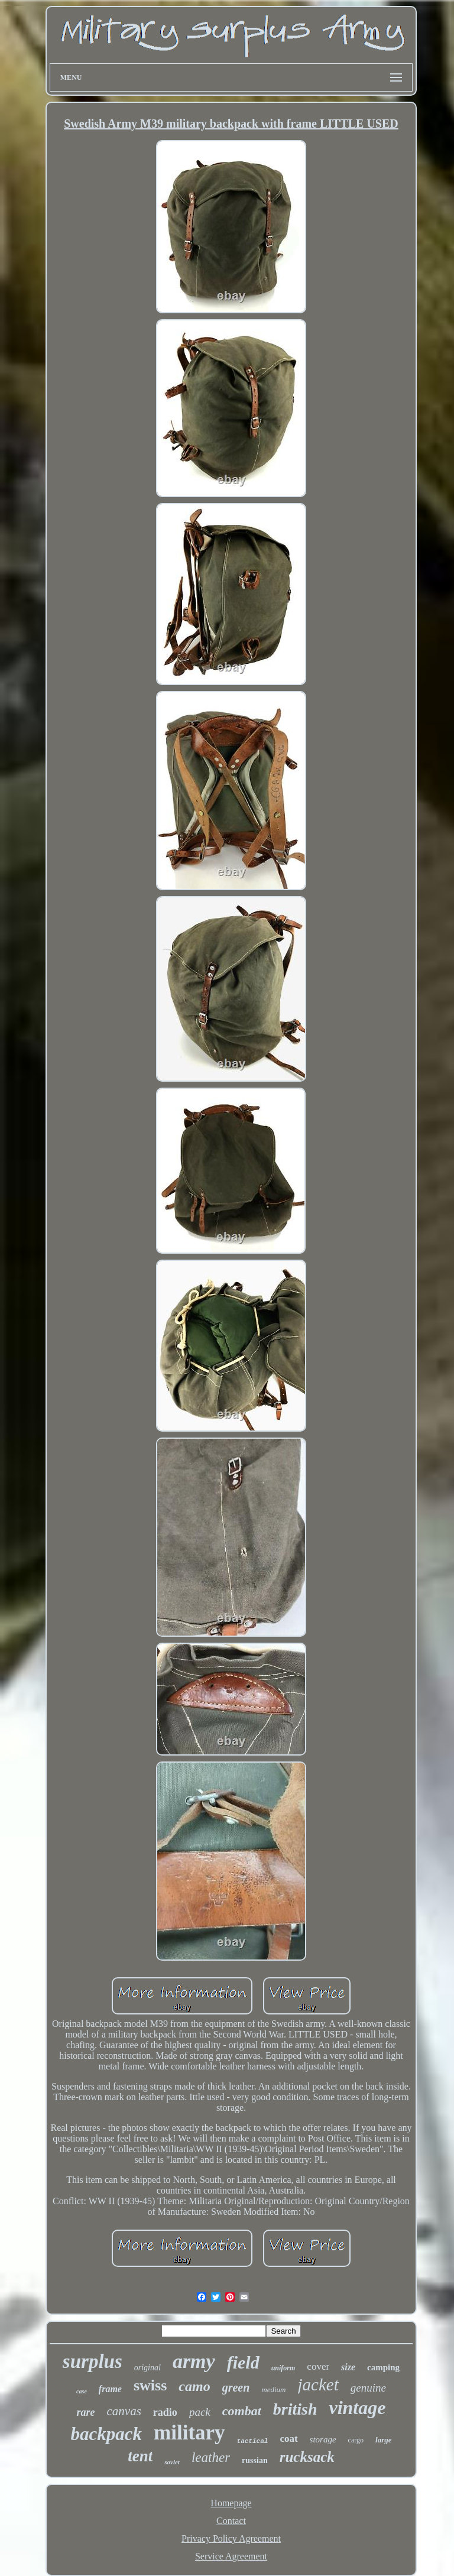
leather (211, 2457)
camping (383, 2367)
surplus (92, 2361)
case (81, 2391)
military (189, 2432)
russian (255, 2460)
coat (288, 2438)
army (194, 2361)
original (147, 2367)
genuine (368, 2388)
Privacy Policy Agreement (231, 2538)
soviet (172, 2461)
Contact (231, 2521)
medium (273, 2389)
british (295, 2409)
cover (318, 2366)
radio (165, 2412)
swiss (150, 2385)
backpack (106, 2433)
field (243, 2362)
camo (194, 2386)
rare (86, 2412)
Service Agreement (231, 2556)
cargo (356, 2440)
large (383, 2439)
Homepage (230, 2503)
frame (110, 2389)
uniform (283, 2368)
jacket (318, 2384)
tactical (252, 2441)
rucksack (307, 2457)
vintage (357, 2407)
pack (199, 2412)
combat (241, 2410)
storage (323, 2439)
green (236, 2387)
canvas (124, 2411)
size (348, 2367)
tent (140, 2456)
